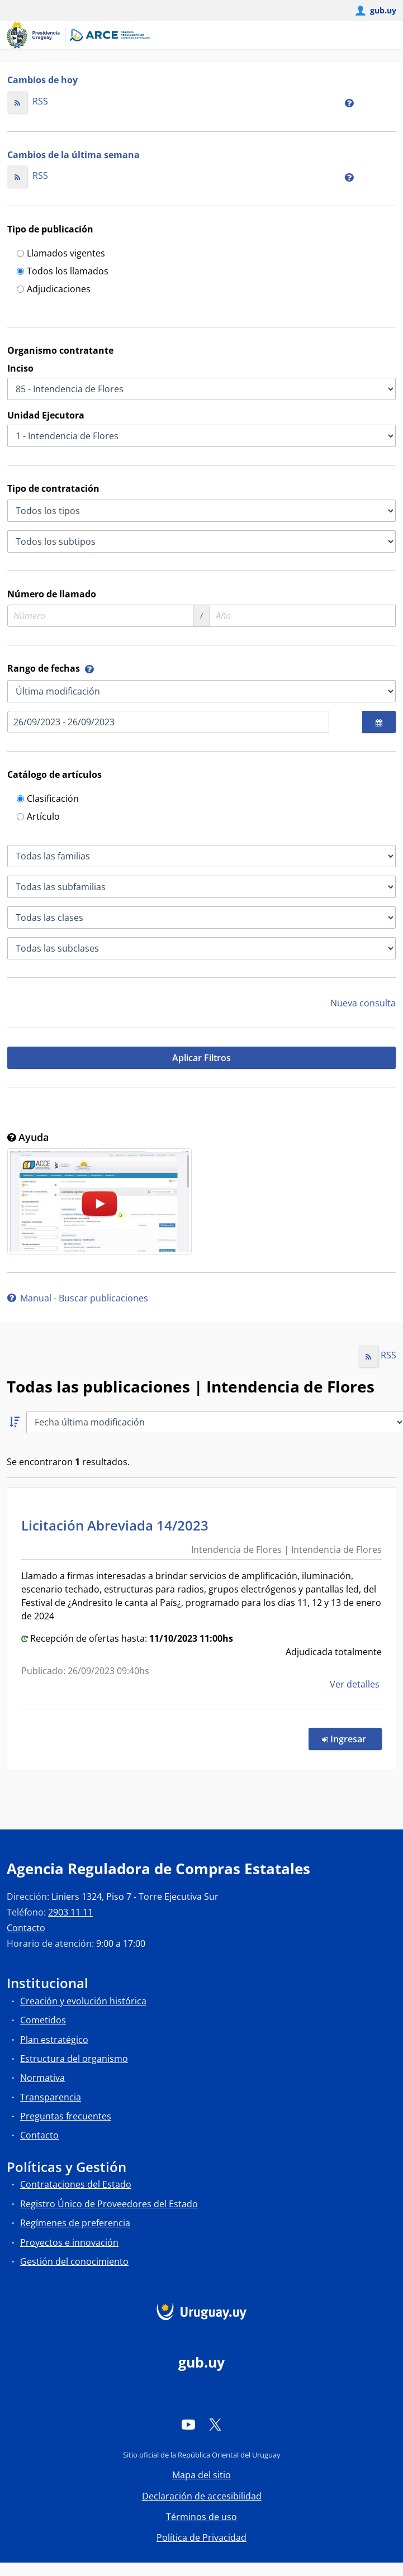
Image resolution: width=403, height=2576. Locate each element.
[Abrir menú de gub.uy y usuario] (375, 10)
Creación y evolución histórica (83, 2001)
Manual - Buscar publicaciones (77, 1298)
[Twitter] (215, 2424)
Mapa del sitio (201, 2475)
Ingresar (352, 1738)
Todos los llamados (62, 272)
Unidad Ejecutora (45, 415)
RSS (27, 101)
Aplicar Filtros (201, 1058)
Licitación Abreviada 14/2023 (118, 1525)
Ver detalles (356, 1684)
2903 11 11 (70, 1912)
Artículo (38, 817)
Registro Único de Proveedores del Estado (109, 2204)
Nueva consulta (363, 1003)
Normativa (42, 2077)
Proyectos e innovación (69, 2242)
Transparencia (50, 2097)
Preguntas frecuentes (65, 2116)
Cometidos (43, 2020)
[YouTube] (188, 2424)
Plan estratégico (54, 2039)
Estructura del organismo (74, 2058)
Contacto (26, 1928)
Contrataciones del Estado (75, 2184)
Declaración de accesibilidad (202, 2496)
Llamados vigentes (61, 254)
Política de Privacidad (201, 2537)
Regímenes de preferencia (75, 2223)
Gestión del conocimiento (74, 2261)
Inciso (20, 368)
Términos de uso (201, 2517)
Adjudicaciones (54, 289)
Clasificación (48, 799)
